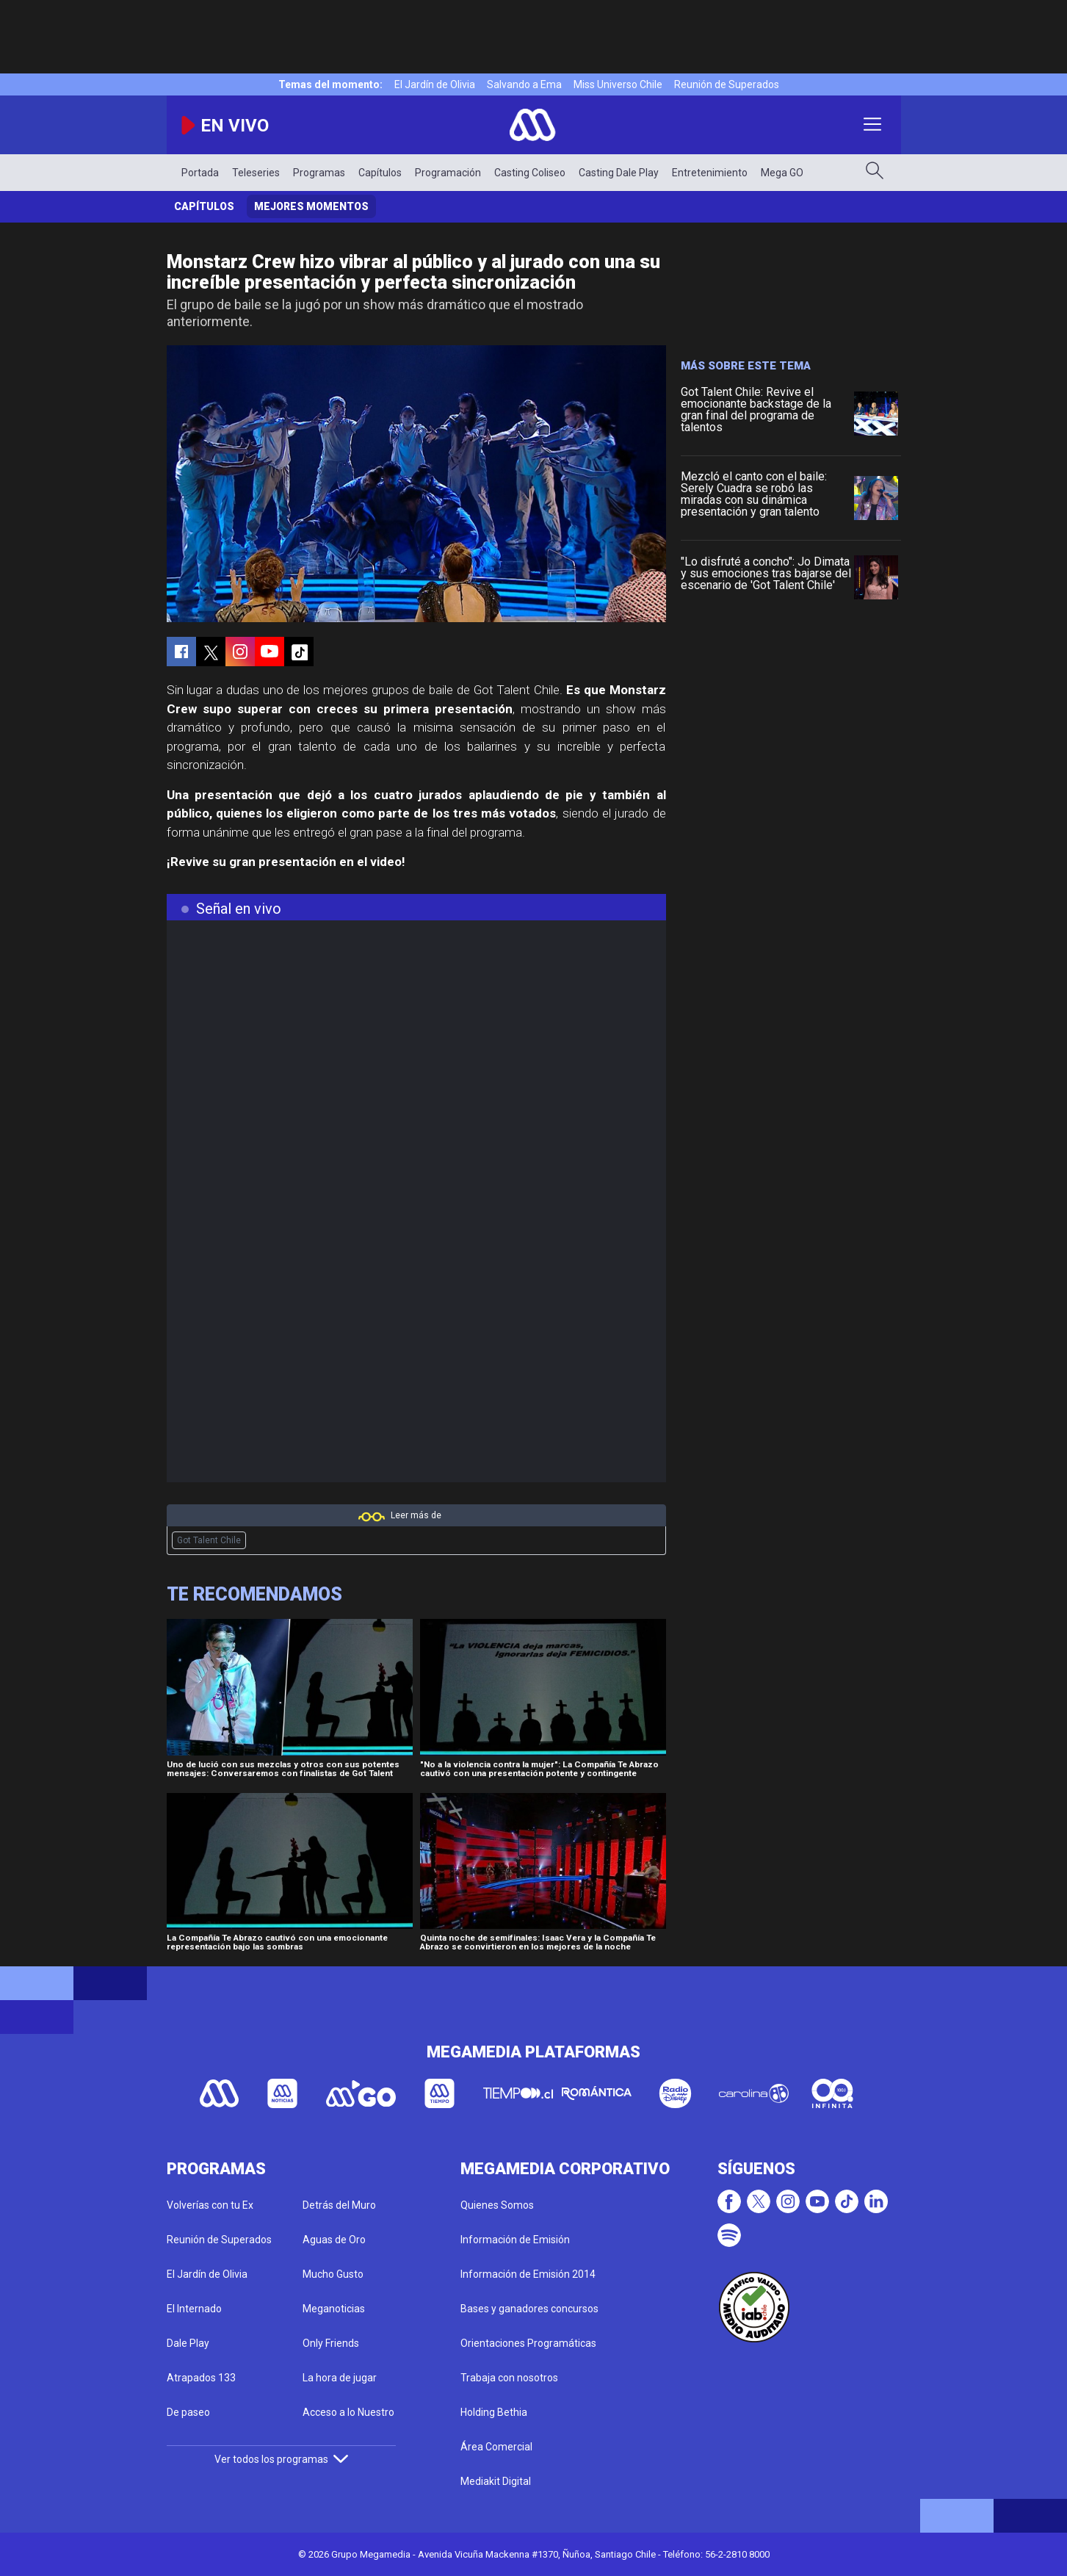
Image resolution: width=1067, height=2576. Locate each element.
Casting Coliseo (529, 172)
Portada (200, 172)
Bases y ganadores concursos (529, 2309)
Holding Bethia (493, 2412)
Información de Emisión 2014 (528, 2274)
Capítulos (380, 172)
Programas (319, 172)
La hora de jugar (340, 2378)
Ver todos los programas (281, 2459)
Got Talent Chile (209, 1540)
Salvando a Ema (524, 84)
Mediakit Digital (495, 2481)
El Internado (194, 2309)
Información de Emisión (515, 2239)
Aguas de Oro (334, 2239)
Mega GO (782, 172)
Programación (448, 172)
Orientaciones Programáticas (528, 2343)
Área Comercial (496, 2447)
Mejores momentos (311, 206)
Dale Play (188, 2343)
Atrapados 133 (201, 2378)
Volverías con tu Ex (210, 2205)
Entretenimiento (710, 172)
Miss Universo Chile (618, 84)
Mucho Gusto (333, 2274)
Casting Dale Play (619, 172)
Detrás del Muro (339, 2205)
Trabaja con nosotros (509, 2378)
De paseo (188, 2412)
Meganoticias (334, 2309)
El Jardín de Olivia (434, 84)
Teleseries (256, 172)
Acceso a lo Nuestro (348, 2412)
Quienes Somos (497, 2205)
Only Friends (331, 2343)
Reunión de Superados (726, 84)
